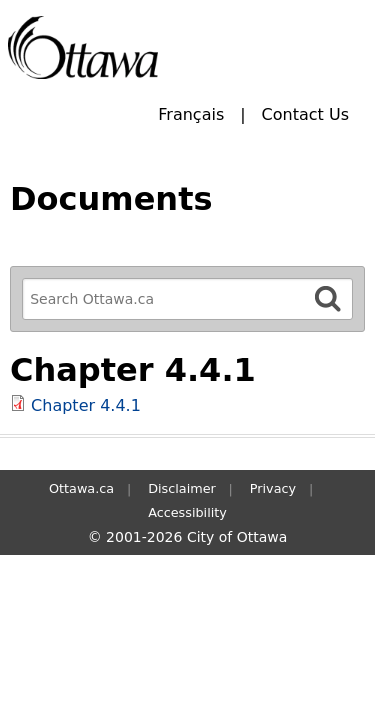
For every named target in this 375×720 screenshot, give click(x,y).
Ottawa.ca (81, 488)
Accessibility (187, 512)
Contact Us (305, 114)
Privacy (273, 488)
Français (191, 114)
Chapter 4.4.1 (86, 405)
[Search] (328, 298)
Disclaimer (182, 488)
